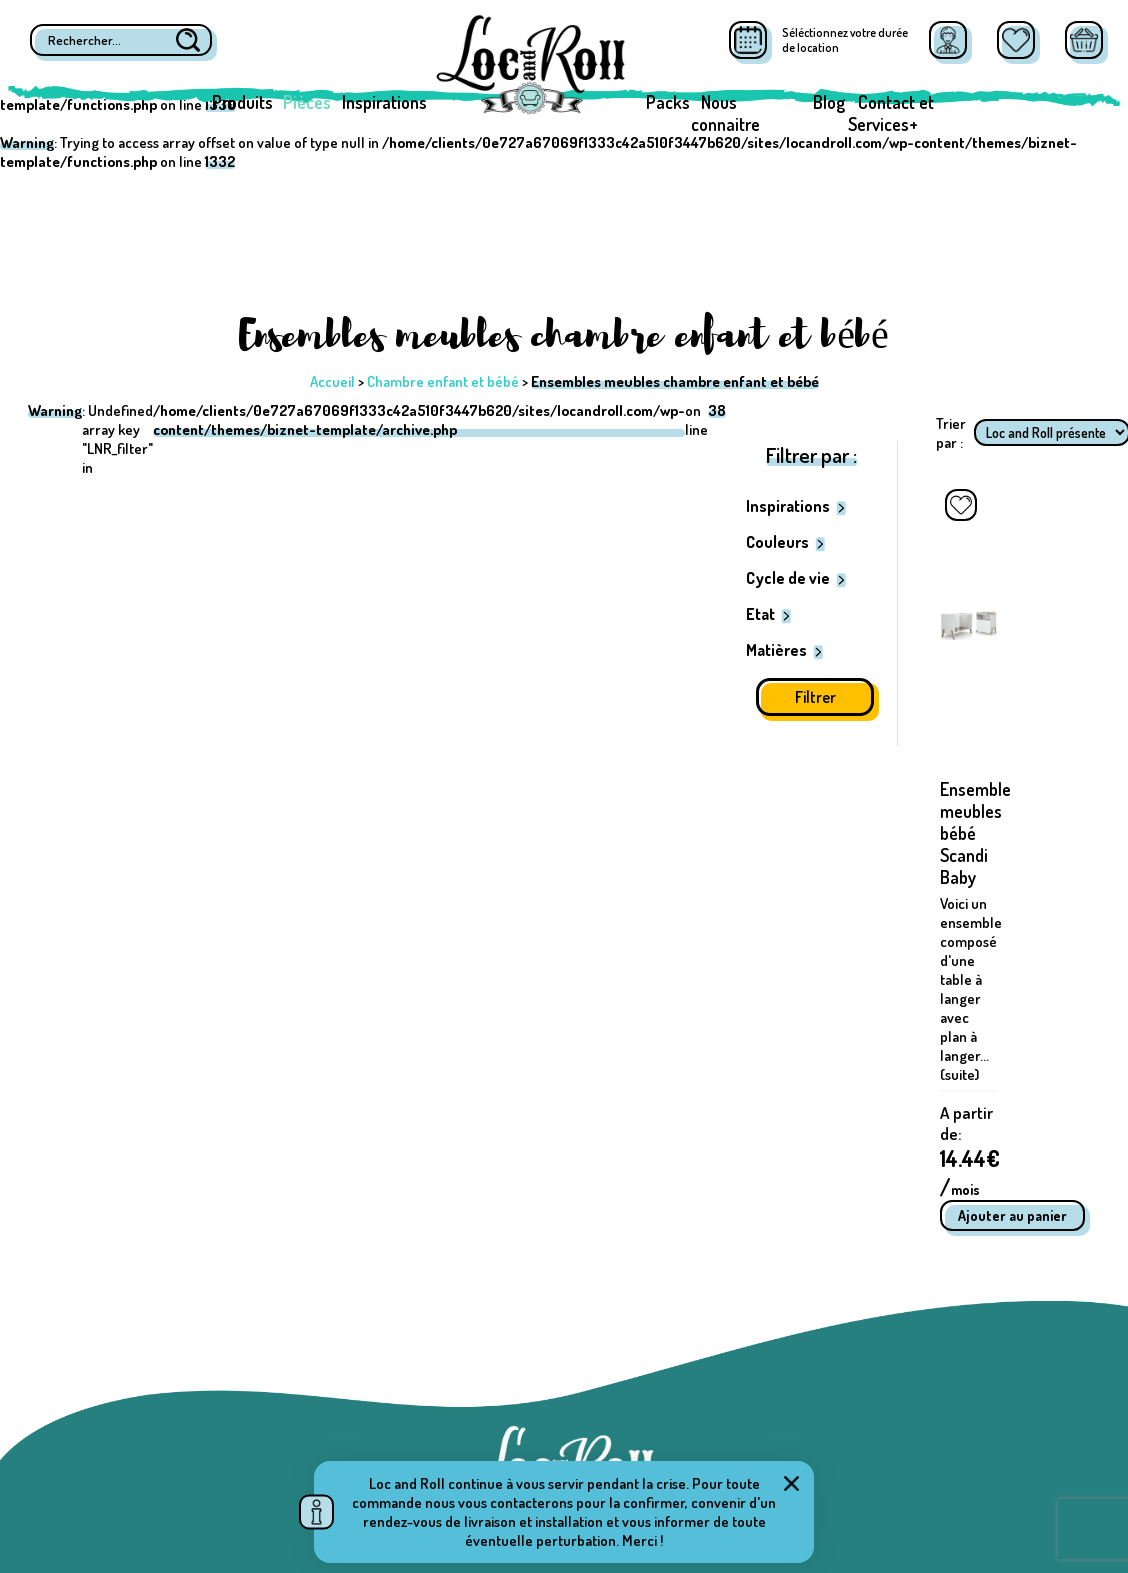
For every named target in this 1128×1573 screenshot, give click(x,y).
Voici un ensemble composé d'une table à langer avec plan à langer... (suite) (971, 989)
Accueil (332, 381)
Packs (668, 102)
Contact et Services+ (891, 113)
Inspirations (384, 102)
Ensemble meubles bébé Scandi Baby (975, 833)
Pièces (307, 102)
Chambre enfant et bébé (443, 381)
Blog (829, 102)
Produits (242, 102)
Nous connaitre (725, 113)
